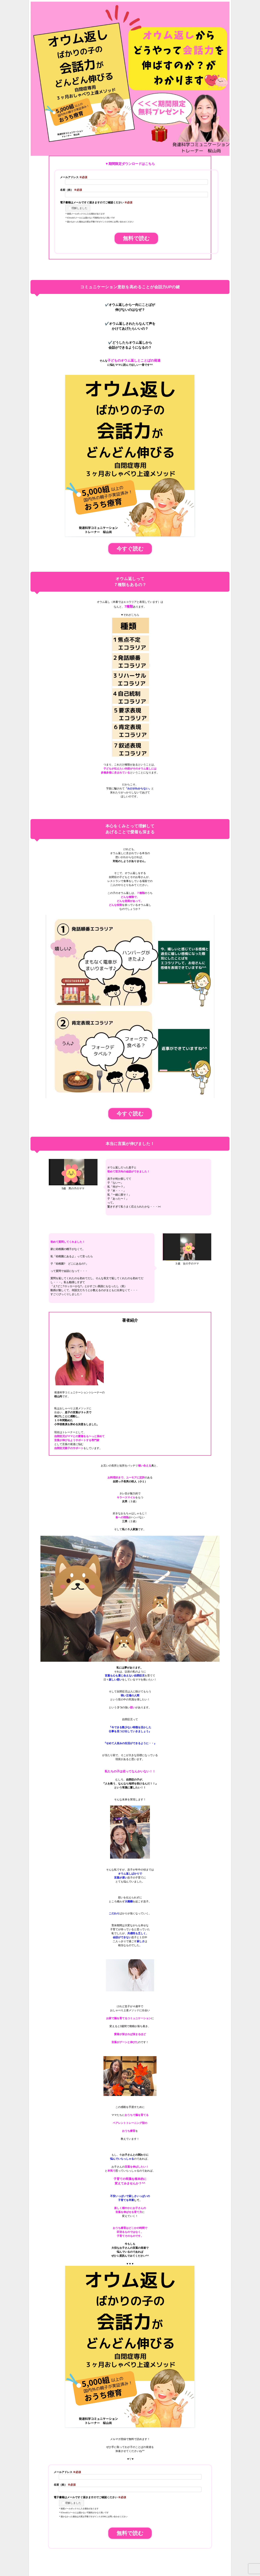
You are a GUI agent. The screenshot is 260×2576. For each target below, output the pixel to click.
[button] (130, 2569)
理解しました (77, 208)
